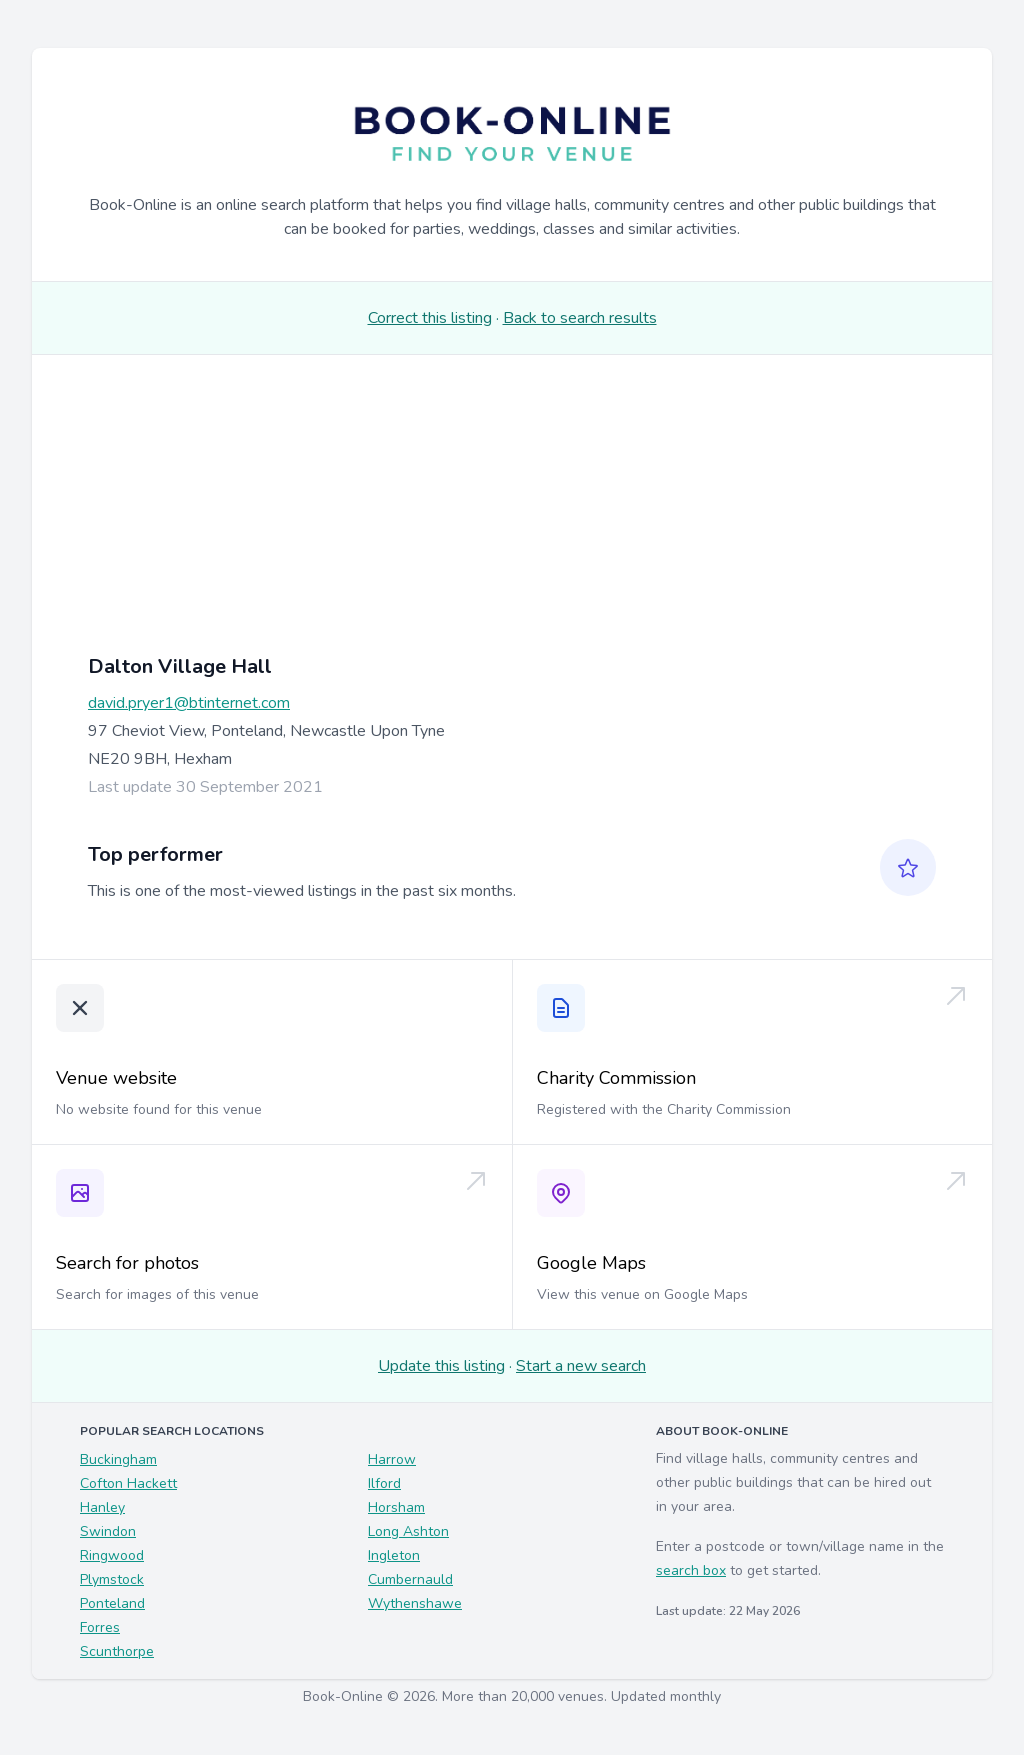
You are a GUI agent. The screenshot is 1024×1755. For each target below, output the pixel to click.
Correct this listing (430, 318)
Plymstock (112, 1579)
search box (691, 1570)
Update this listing (441, 1366)
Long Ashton (408, 1531)
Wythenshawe (415, 1603)
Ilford (384, 1483)
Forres (100, 1627)
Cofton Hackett (128, 1483)
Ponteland (112, 1603)
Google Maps (591, 1263)
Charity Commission (616, 1078)
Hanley (102, 1507)
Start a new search (581, 1366)
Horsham (396, 1507)
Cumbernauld (410, 1579)
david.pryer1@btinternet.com (189, 703)
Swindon (108, 1531)
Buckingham (118, 1459)
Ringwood (112, 1555)
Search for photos (127, 1263)
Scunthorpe (117, 1651)
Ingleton (394, 1555)
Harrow (392, 1459)
